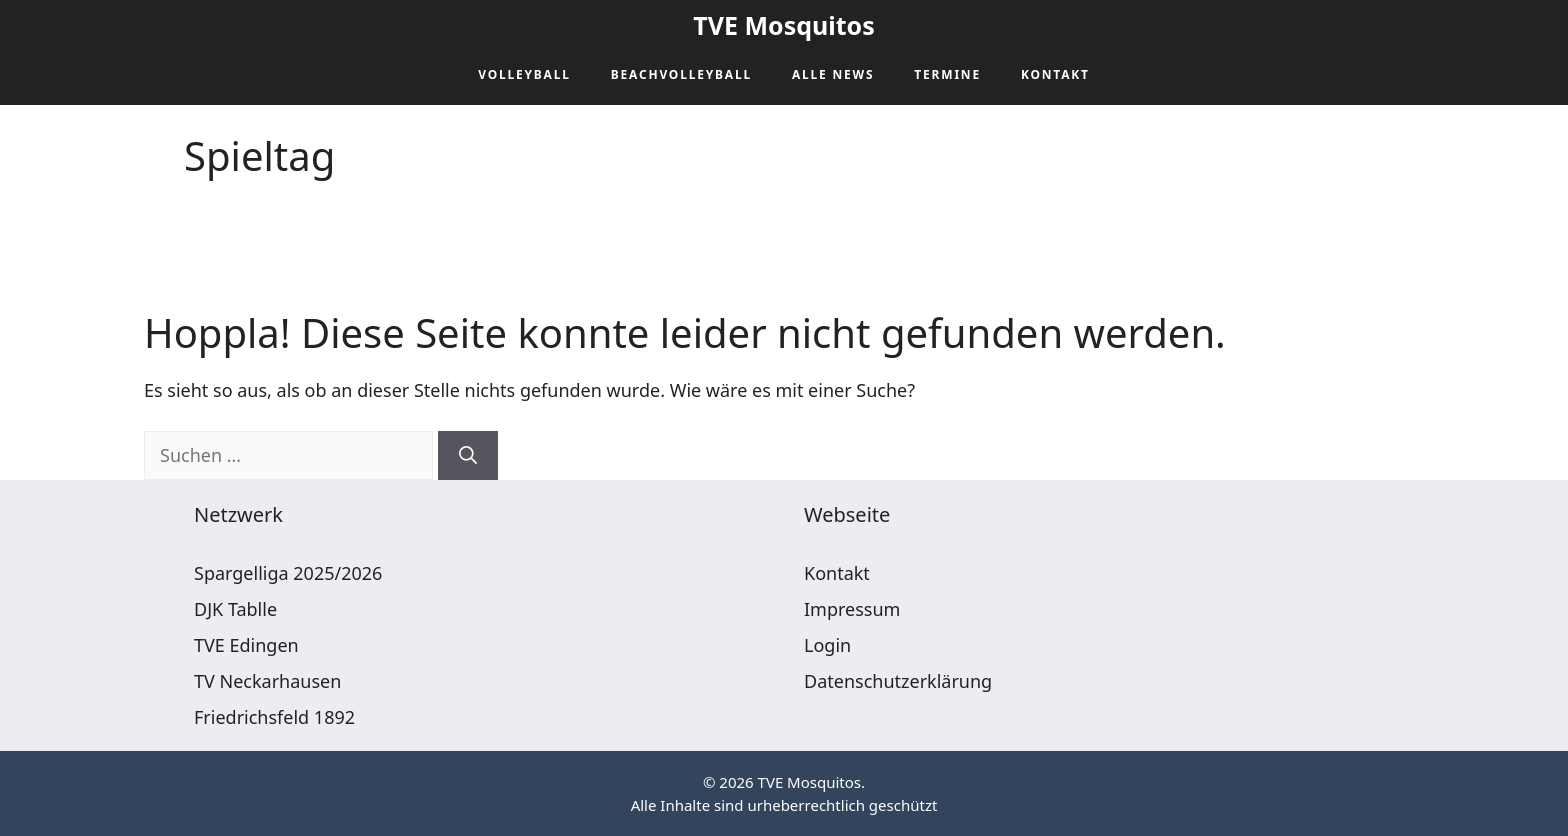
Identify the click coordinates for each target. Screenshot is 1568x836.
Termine (947, 74)
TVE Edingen (246, 645)
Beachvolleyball (681, 74)
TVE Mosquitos (783, 25)
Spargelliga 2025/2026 (288, 573)
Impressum (852, 609)
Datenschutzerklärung (898, 681)
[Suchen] (468, 455)
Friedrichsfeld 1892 (274, 717)
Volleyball (524, 74)
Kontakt (1055, 74)
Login (827, 645)
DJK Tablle (235, 609)
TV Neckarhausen (267, 681)
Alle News (833, 74)
